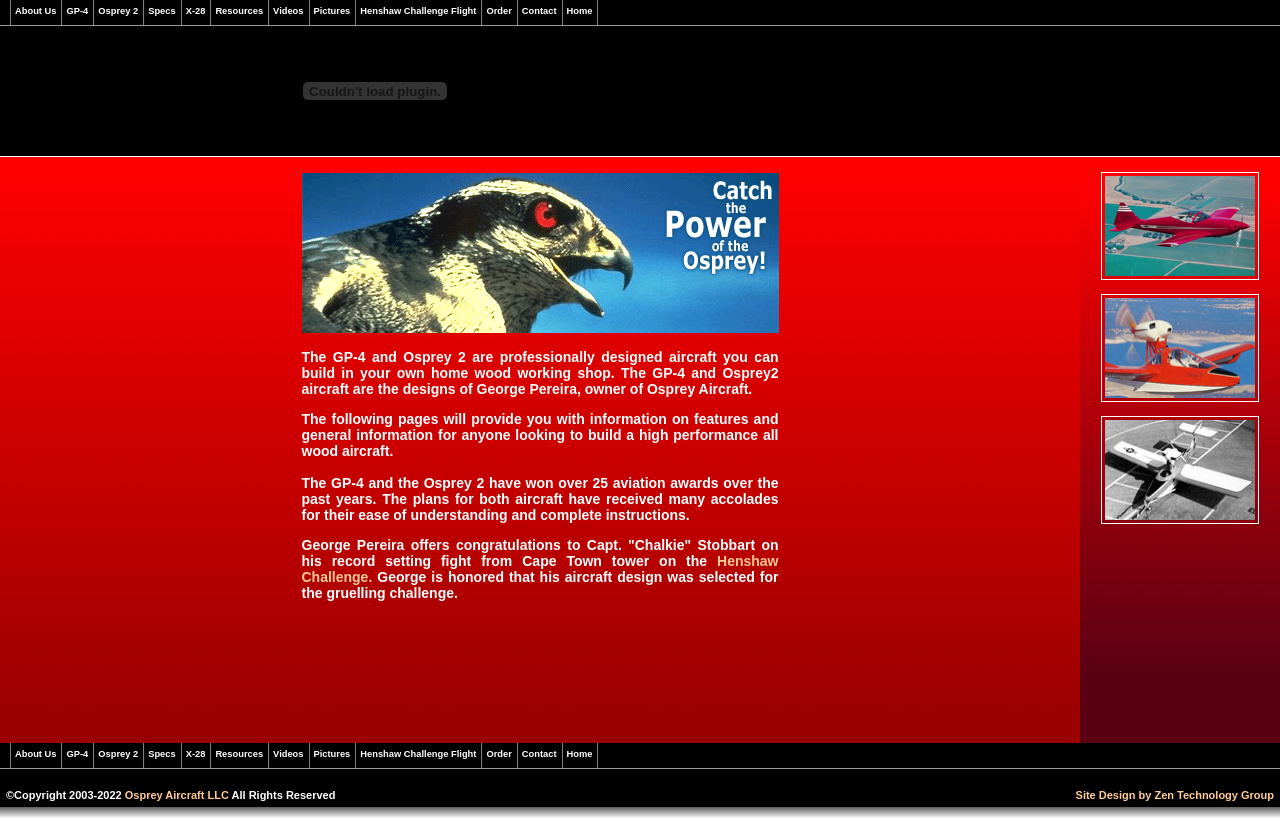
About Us (35, 11)
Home (580, 11)
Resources (239, 11)
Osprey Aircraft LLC (177, 795)
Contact (539, 11)
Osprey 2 (118, 11)
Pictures (332, 11)
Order (498, 11)
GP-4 (77, 11)
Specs (161, 11)
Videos (288, 11)
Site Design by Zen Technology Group (1175, 795)
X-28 (196, 11)
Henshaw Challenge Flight (418, 11)
